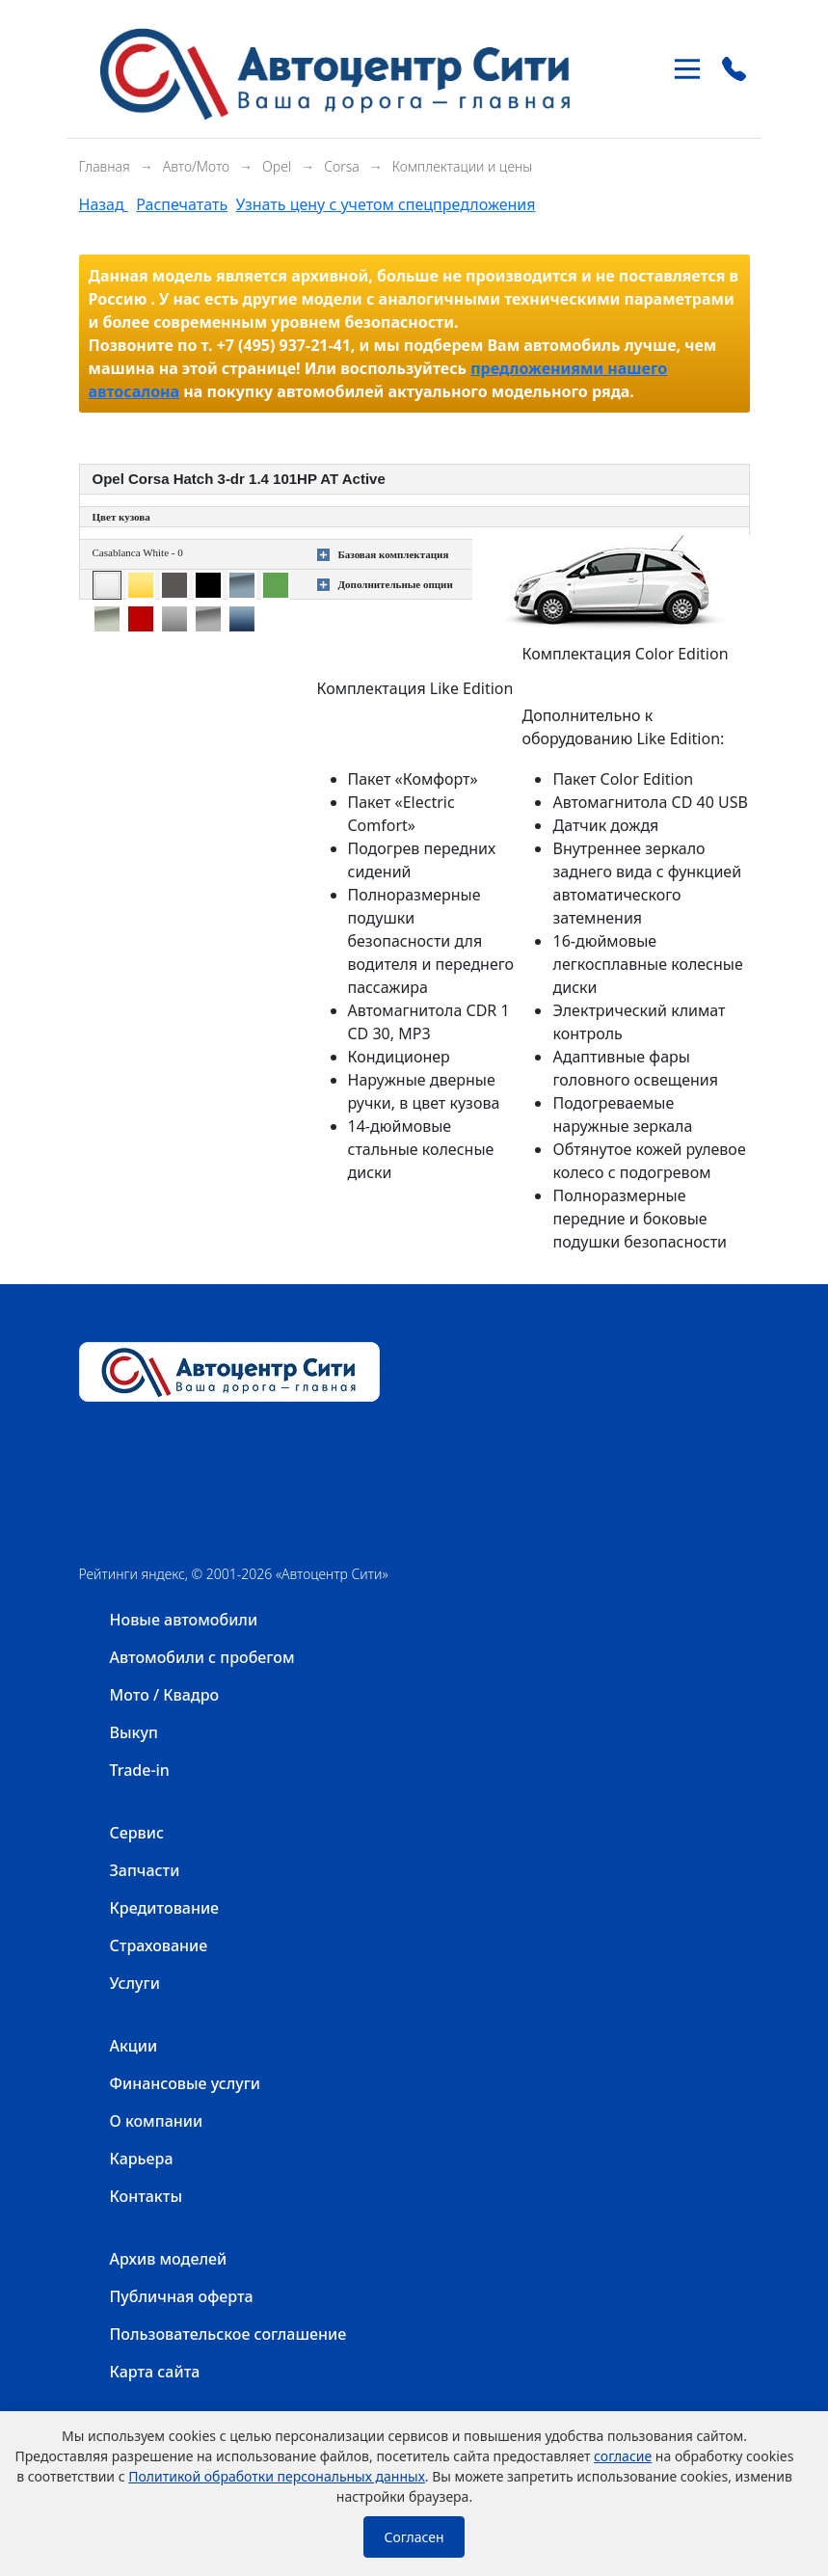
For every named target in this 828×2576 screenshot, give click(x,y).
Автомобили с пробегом (202, 1657)
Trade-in (140, 1770)
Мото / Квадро (165, 1694)
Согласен (413, 2537)
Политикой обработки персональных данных (276, 2476)
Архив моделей (168, 2258)
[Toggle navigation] (687, 69)
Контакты (146, 2196)
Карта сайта (155, 2371)
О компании (156, 2121)
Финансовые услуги (185, 2083)
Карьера (142, 2158)
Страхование (159, 1945)
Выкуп (134, 1732)
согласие (623, 2456)
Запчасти (145, 1870)
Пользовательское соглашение (228, 2334)
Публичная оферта (182, 2296)
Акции (134, 2045)
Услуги (135, 1983)
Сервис (137, 1832)
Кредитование (165, 1908)
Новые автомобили (184, 1619)
